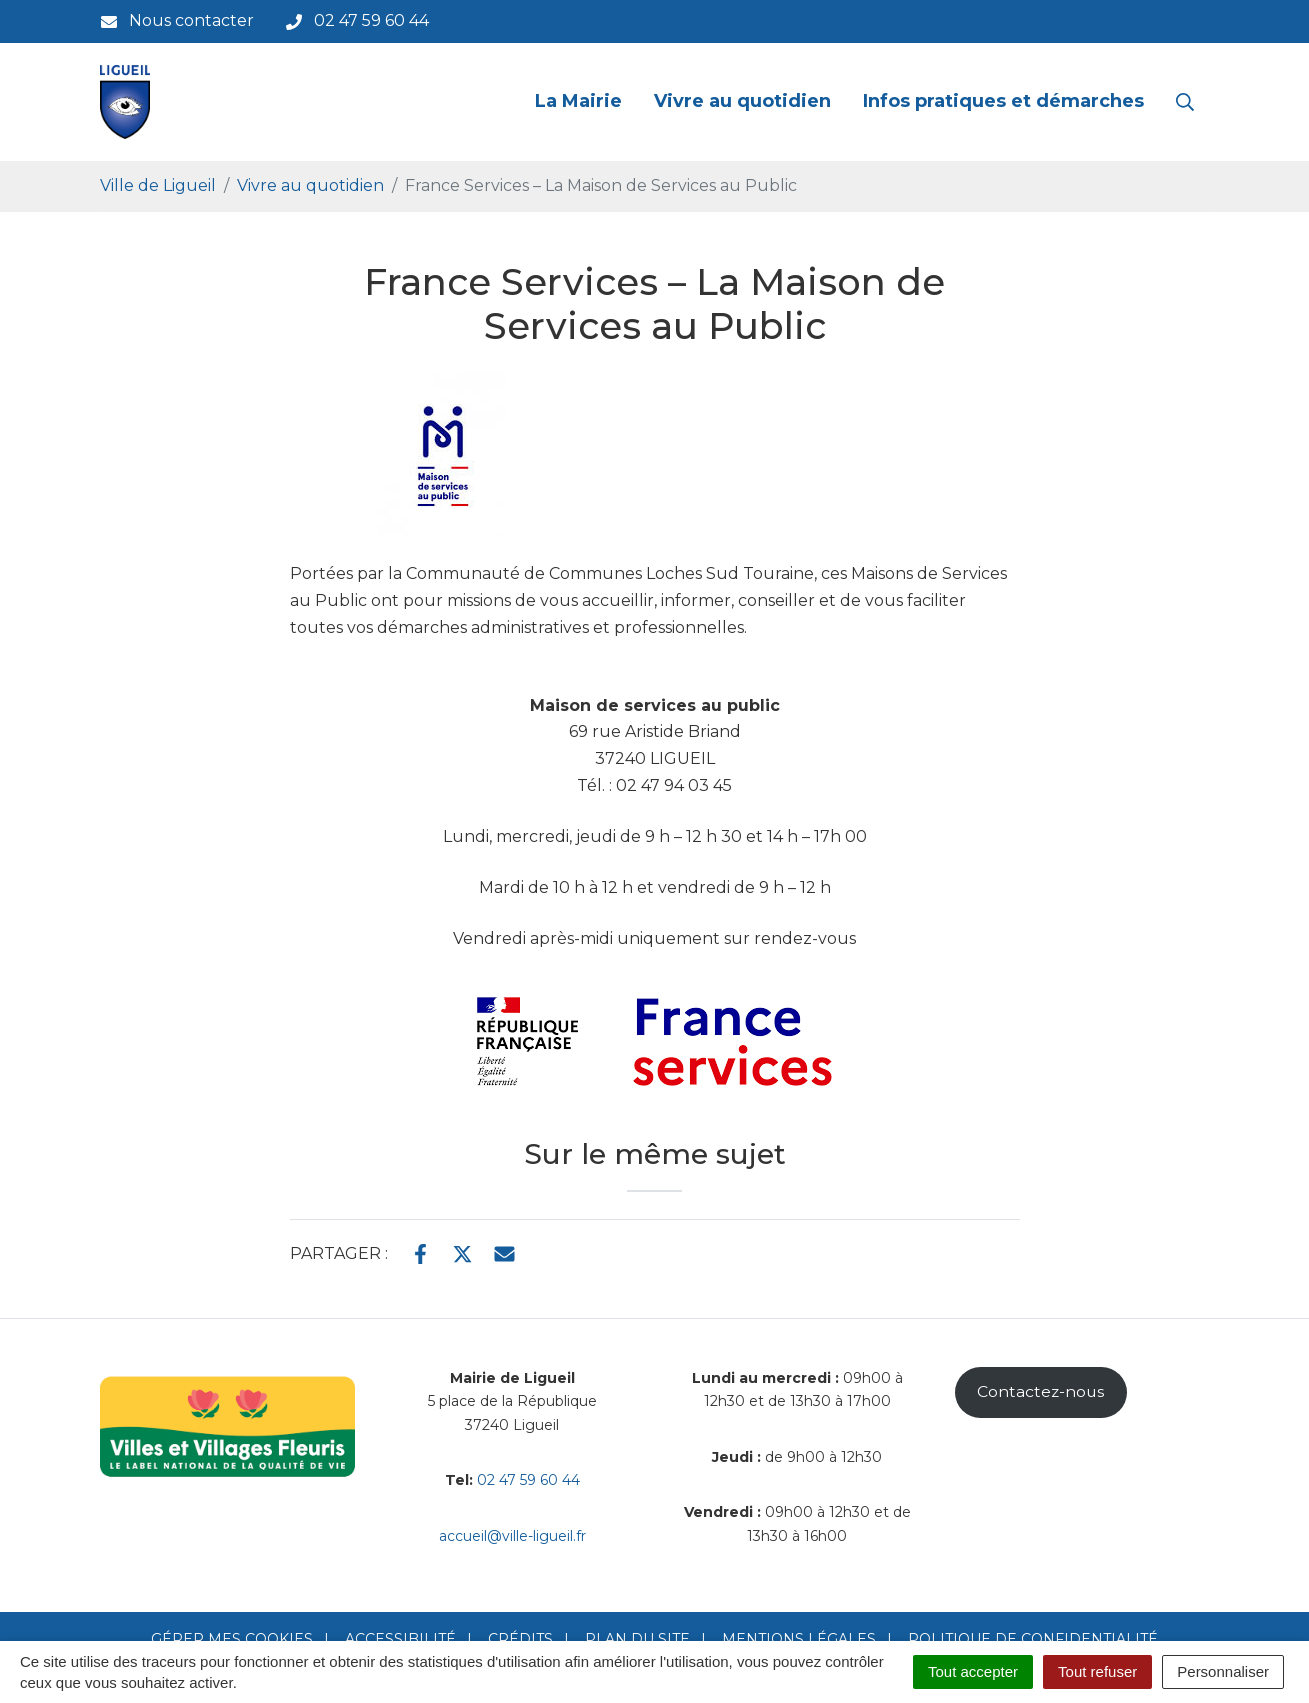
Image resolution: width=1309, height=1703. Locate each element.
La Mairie (578, 101)
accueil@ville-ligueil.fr (512, 1536)
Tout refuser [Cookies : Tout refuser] (1097, 1671)
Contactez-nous (1040, 1391)
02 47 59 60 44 (528, 1480)
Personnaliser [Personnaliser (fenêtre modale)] (1223, 1671)
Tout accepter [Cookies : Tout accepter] (973, 1671)
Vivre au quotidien (742, 101)
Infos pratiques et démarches (1003, 101)
